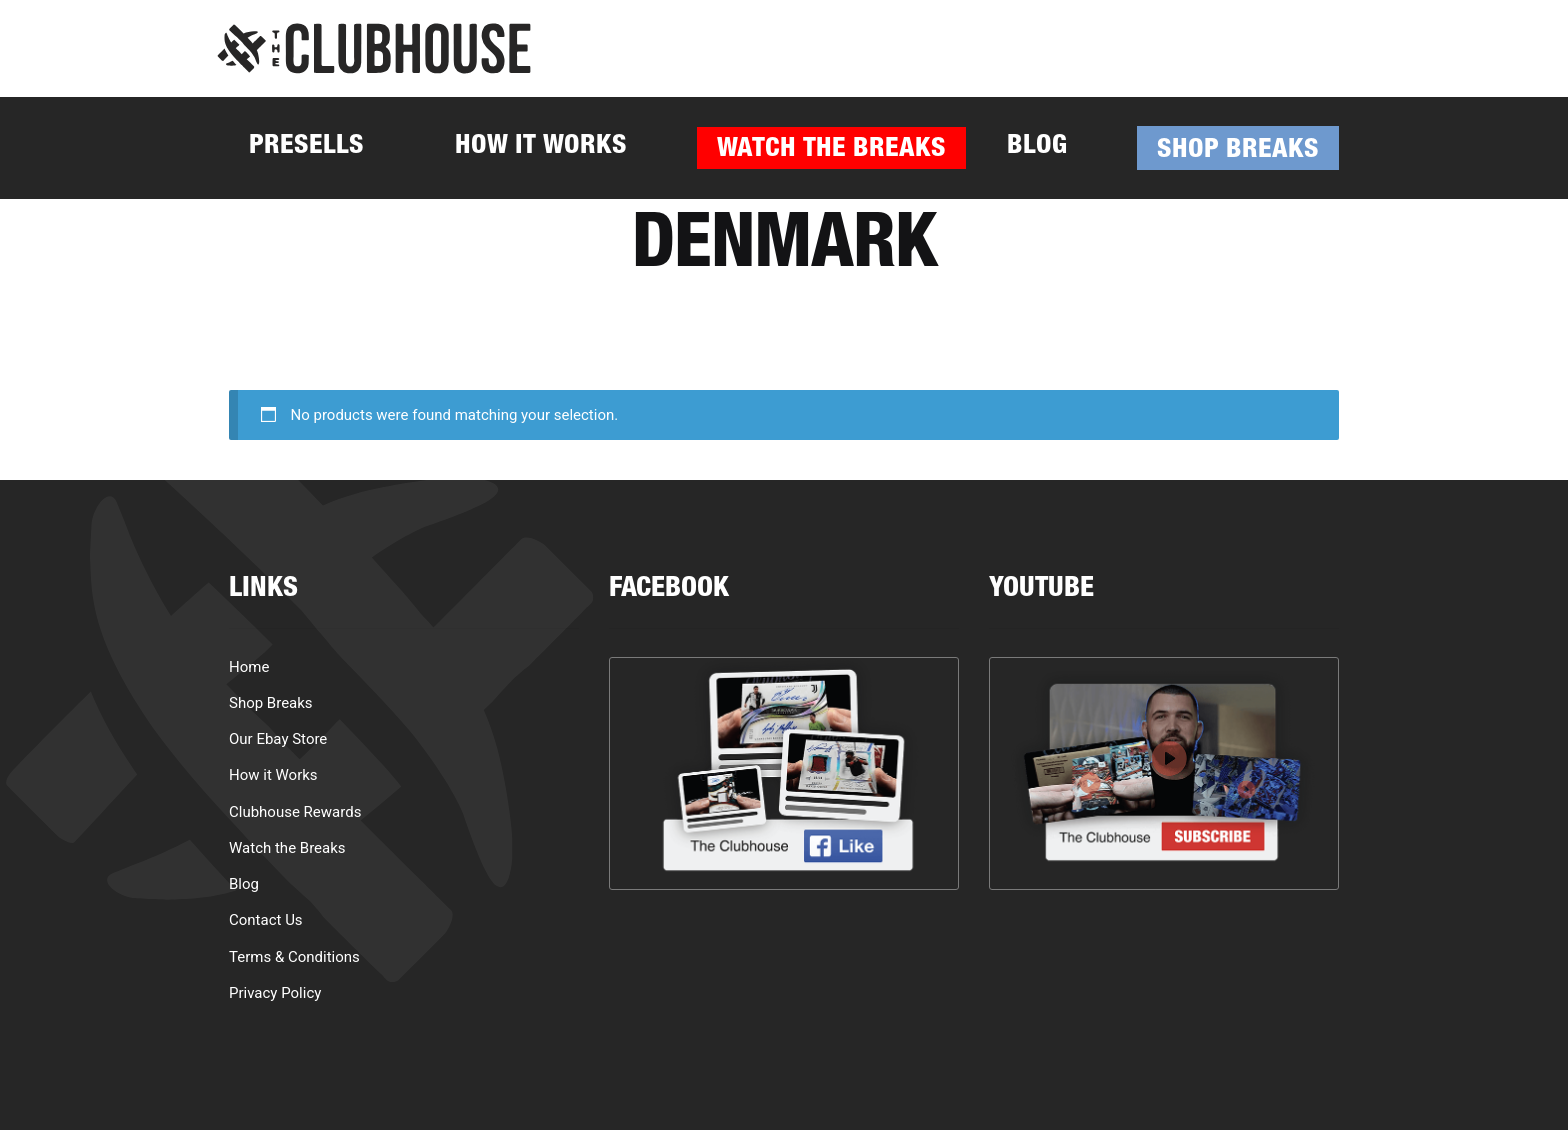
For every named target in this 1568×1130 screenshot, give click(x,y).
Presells (306, 147)
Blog (1037, 147)
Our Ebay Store (278, 739)
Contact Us (266, 920)
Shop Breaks (1238, 151)
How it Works (541, 147)
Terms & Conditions (294, 957)
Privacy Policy (275, 993)
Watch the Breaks (831, 150)
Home (249, 667)
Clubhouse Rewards (295, 812)
